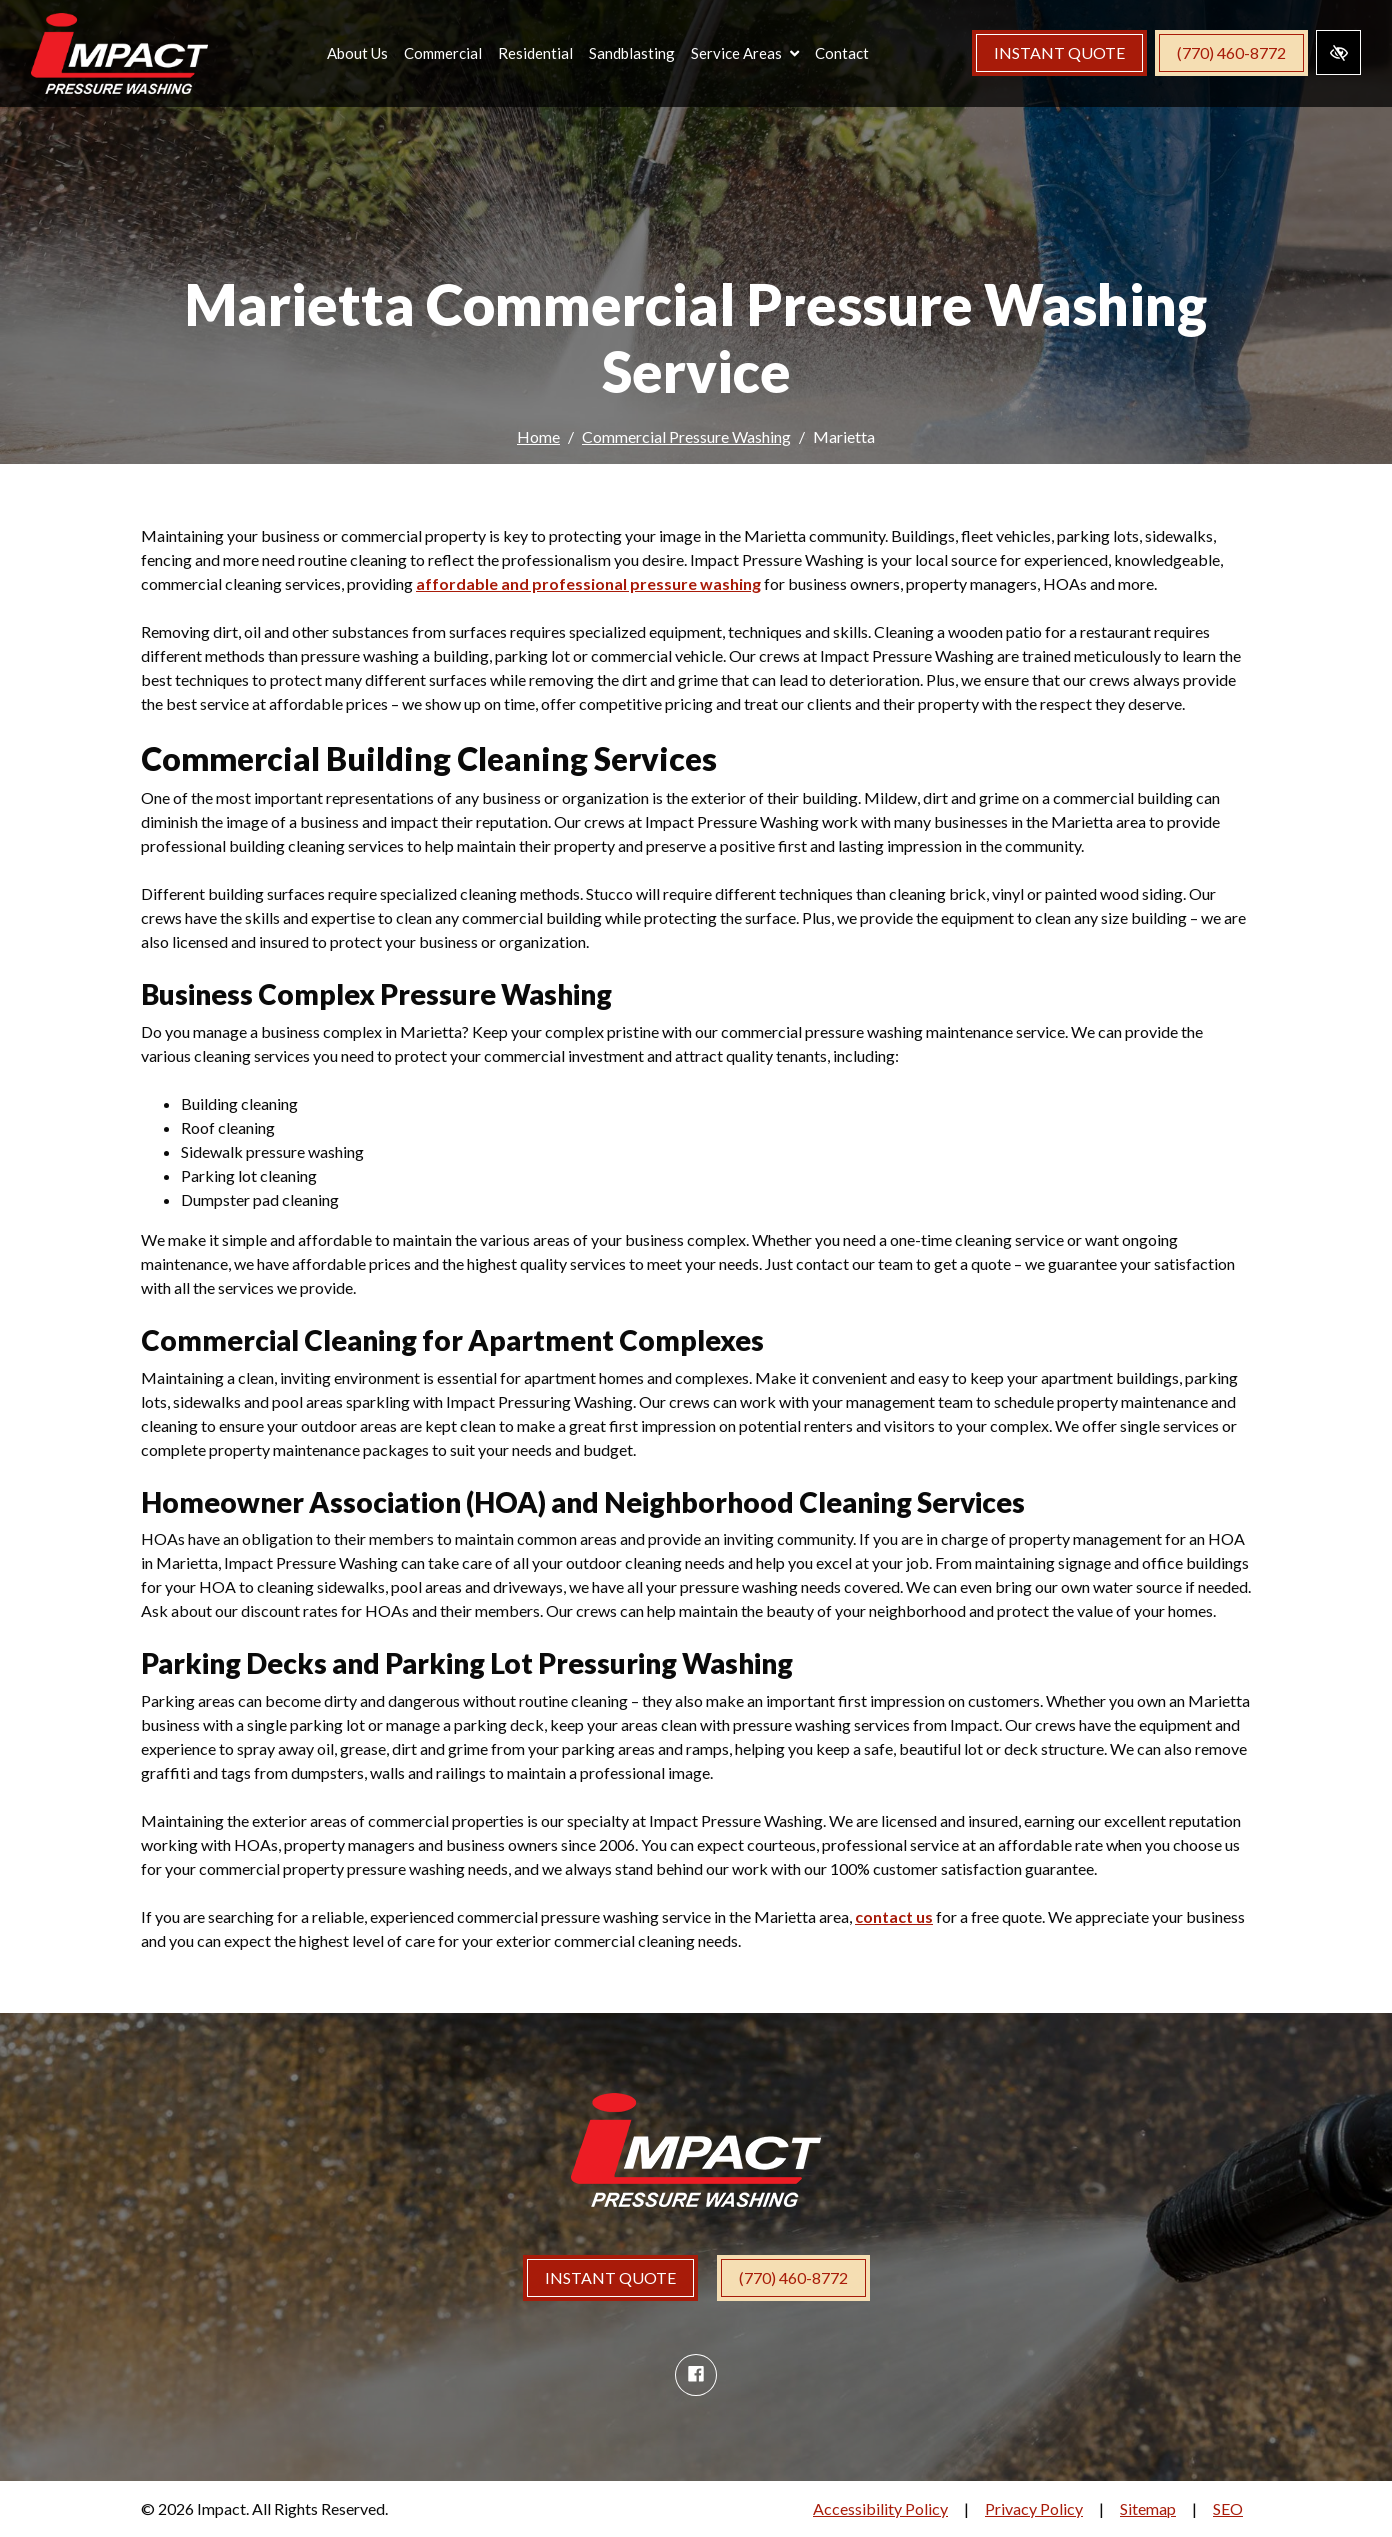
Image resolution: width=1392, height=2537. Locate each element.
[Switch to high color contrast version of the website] (1338, 55)
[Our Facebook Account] (696, 2375)
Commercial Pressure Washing (686, 436)
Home (538, 436)
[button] (751, 56)
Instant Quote (1059, 55)
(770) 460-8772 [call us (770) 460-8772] (1231, 55)
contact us (894, 1916)
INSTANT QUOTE (610, 2277)
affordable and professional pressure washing (588, 583)
